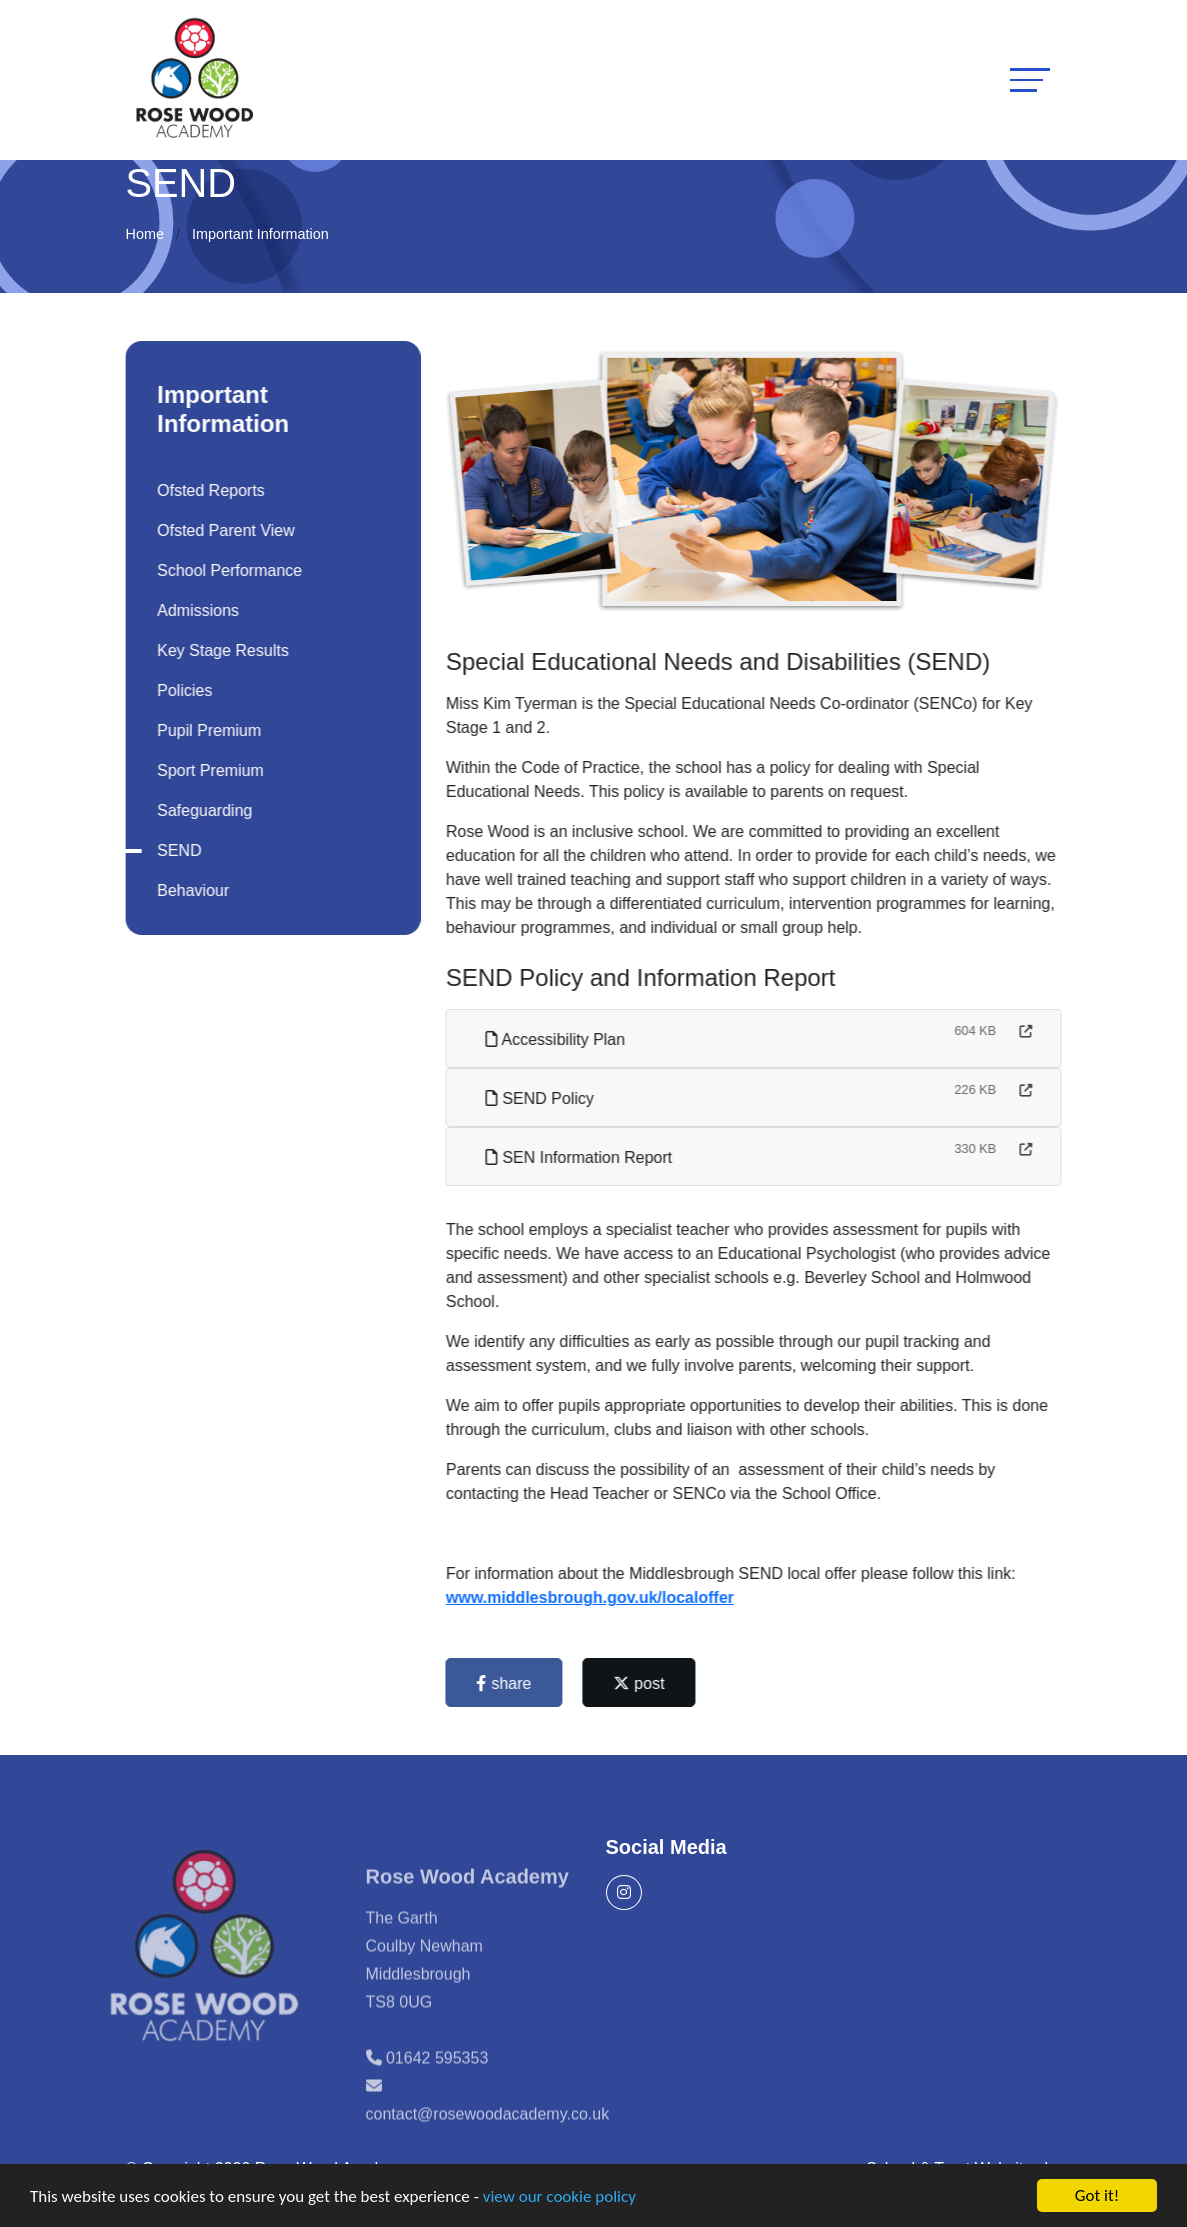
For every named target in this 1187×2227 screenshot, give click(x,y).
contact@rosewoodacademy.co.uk (488, 2140)
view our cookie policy (559, 2197)
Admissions (195, 610)
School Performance (226, 570)
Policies (181, 690)
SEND (176, 850)
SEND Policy (543, 1098)
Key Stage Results (220, 650)
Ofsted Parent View (223, 530)
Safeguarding (201, 810)
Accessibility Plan (558, 1039)
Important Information (260, 234)
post (642, 1683)
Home (145, 234)
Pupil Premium (206, 730)
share (507, 1683)
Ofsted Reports (208, 490)
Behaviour (190, 890)
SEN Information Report (582, 1157)
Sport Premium (207, 770)
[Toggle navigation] (1030, 79)
